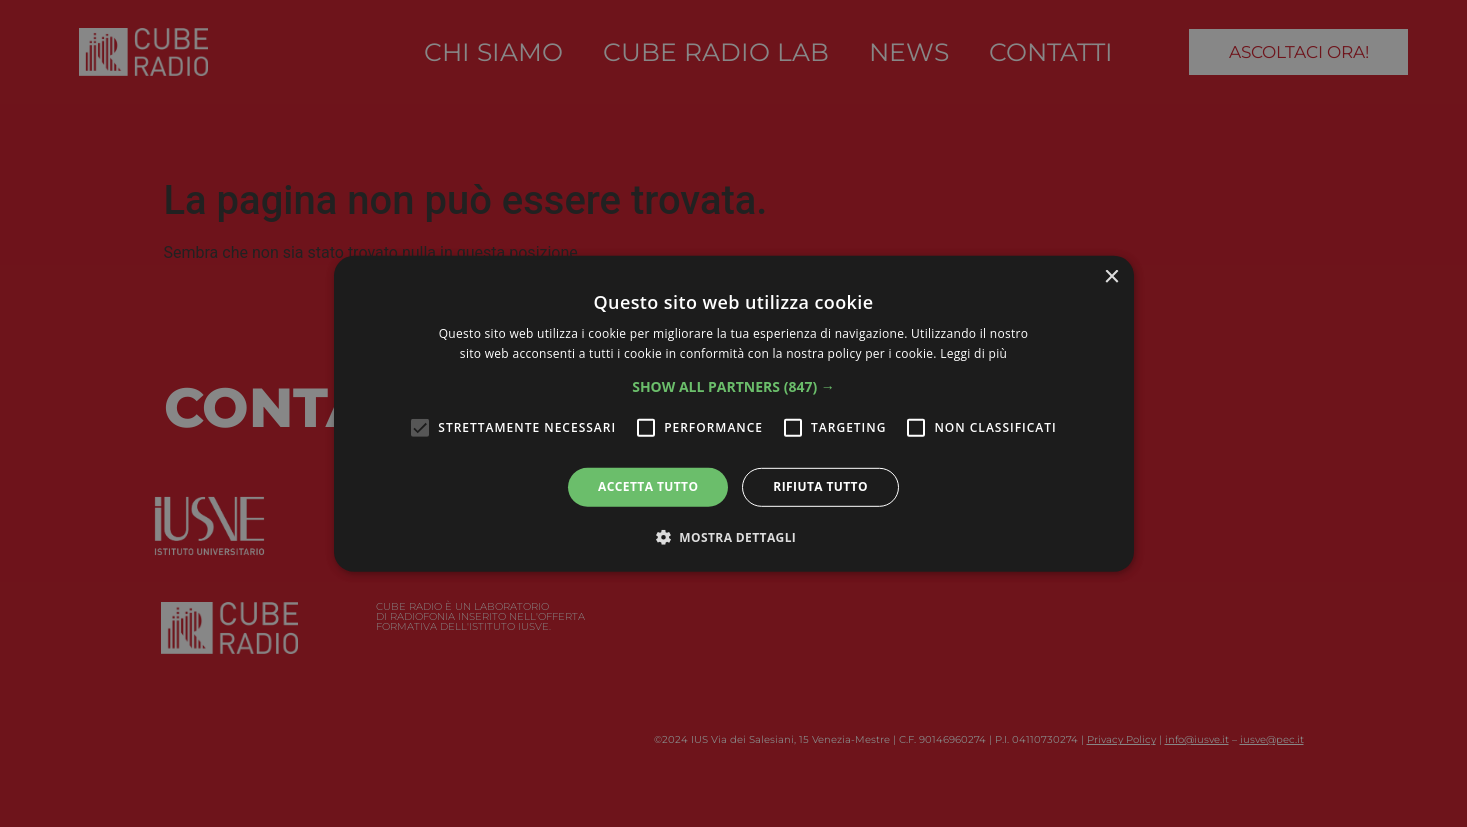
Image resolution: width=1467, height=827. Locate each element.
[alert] (733, 413)
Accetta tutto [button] (648, 486)
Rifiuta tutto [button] (820, 486)
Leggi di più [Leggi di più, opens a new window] (973, 353)
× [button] (1111, 276)
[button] (733, 387)
